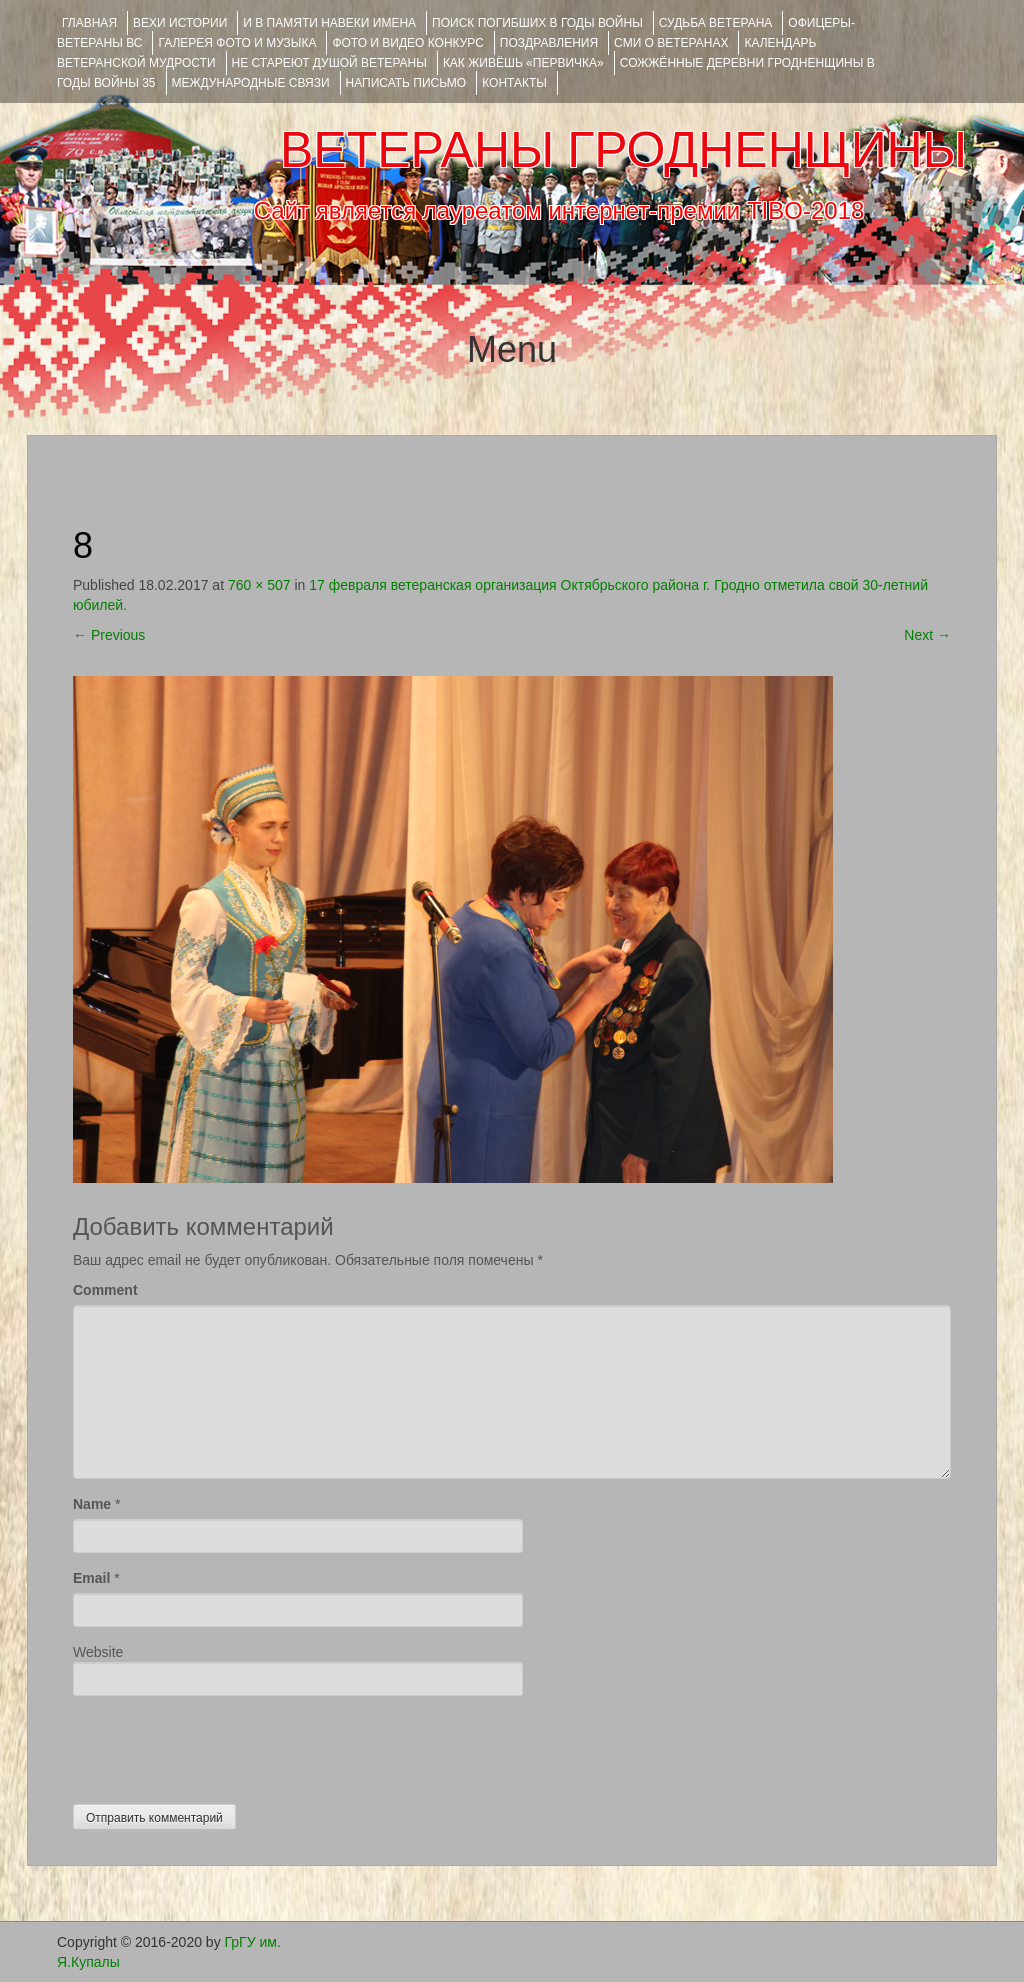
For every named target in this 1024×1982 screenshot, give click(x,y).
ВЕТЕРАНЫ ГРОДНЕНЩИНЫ (623, 150)
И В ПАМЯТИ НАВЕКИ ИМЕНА (329, 23)
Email (91, 1578)
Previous (109, 635)
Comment (105, 1290)
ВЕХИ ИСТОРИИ (180, 23)
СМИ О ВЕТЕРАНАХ (671, 43)
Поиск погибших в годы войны (537, 23)
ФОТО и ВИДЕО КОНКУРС (407, 43)
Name (92, 1504)
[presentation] (225, 1745)
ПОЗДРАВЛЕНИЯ (549, 43)
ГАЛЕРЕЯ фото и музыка (237, 43)
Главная (89, 23)
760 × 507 (259, 585)
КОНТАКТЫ (514, 83)
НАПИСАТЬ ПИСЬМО (406, 83)
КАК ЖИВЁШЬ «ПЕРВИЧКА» (523, 63)
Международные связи (251, 83)
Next (927, 635)
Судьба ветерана (716, 23)
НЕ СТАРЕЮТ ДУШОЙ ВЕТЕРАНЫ (329, 63)
